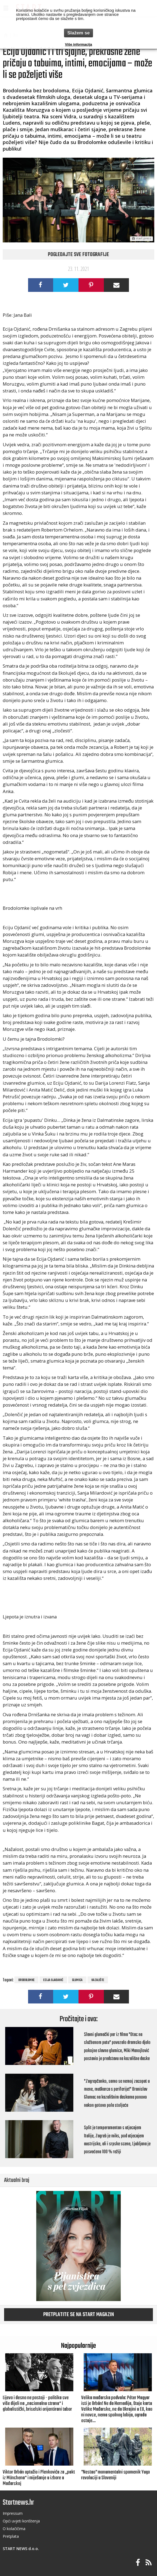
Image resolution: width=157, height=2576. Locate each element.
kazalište (97, 1980)
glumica (77, 1980)
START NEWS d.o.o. (21, 2548)
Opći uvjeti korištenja (21, 2521)
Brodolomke (26, 1980)
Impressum (13, 2513)
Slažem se (78, 33)
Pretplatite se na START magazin (78, 2314)
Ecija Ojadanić (53, 1980)
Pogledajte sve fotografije (78, 254)
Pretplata (11, 2536)
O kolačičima (14, 2528)
